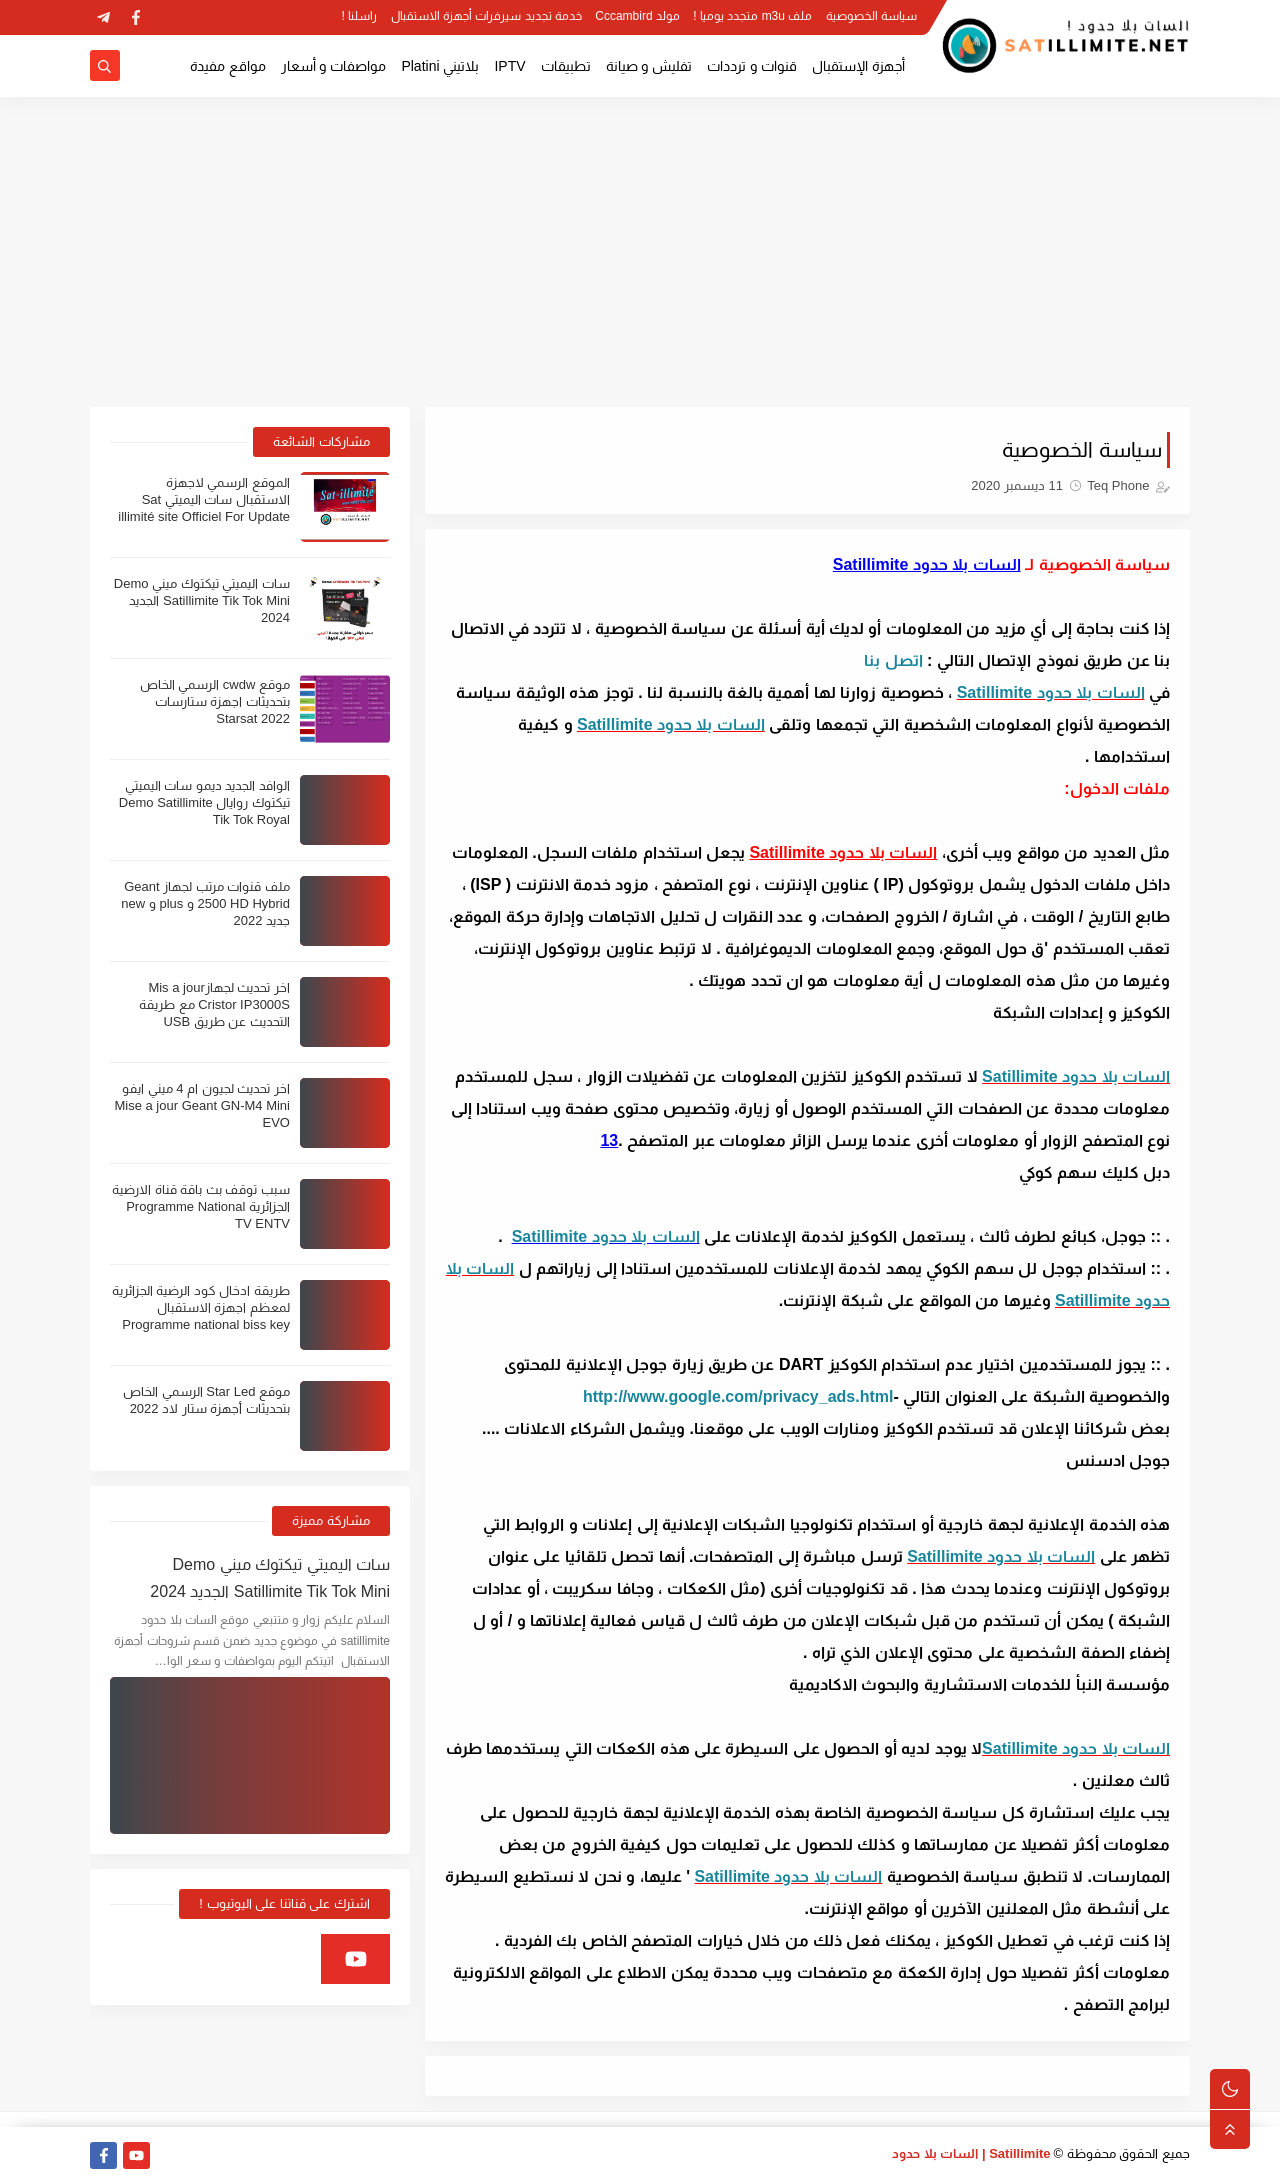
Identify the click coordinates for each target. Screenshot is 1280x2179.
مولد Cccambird (637, 16)
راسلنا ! (360, 16)
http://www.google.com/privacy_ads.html (738, 1396)
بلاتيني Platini (440, 66)
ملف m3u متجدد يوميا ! (752, 16)
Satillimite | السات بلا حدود (971, 2153)
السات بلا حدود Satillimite (1051, 692)
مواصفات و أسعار (334, 66)
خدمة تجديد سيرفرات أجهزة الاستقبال (486, 16)
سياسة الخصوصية (871, 16)
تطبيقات (566, 66)
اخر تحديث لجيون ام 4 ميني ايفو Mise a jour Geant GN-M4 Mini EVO (202, 1105)
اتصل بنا (893, 660)
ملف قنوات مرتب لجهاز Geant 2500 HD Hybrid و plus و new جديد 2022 (205, 903)
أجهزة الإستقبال (858, 66)
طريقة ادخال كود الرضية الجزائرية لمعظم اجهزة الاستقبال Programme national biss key (201, 1307)
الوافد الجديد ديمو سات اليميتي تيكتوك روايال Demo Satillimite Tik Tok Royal (204, 802)
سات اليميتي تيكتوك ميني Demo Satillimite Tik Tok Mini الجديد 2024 (202, 600)
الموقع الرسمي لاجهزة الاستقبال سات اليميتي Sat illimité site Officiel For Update (204, 499)
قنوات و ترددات (752, 66)
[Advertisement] (640, 252)
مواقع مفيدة (228, 66)
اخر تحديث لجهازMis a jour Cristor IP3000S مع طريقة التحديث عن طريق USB (214, 1004)
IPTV (509, 66)
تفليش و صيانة (649, 66)
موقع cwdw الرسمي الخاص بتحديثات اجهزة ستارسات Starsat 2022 (215, 701)
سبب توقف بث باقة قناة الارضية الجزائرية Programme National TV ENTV (201, 1206)
